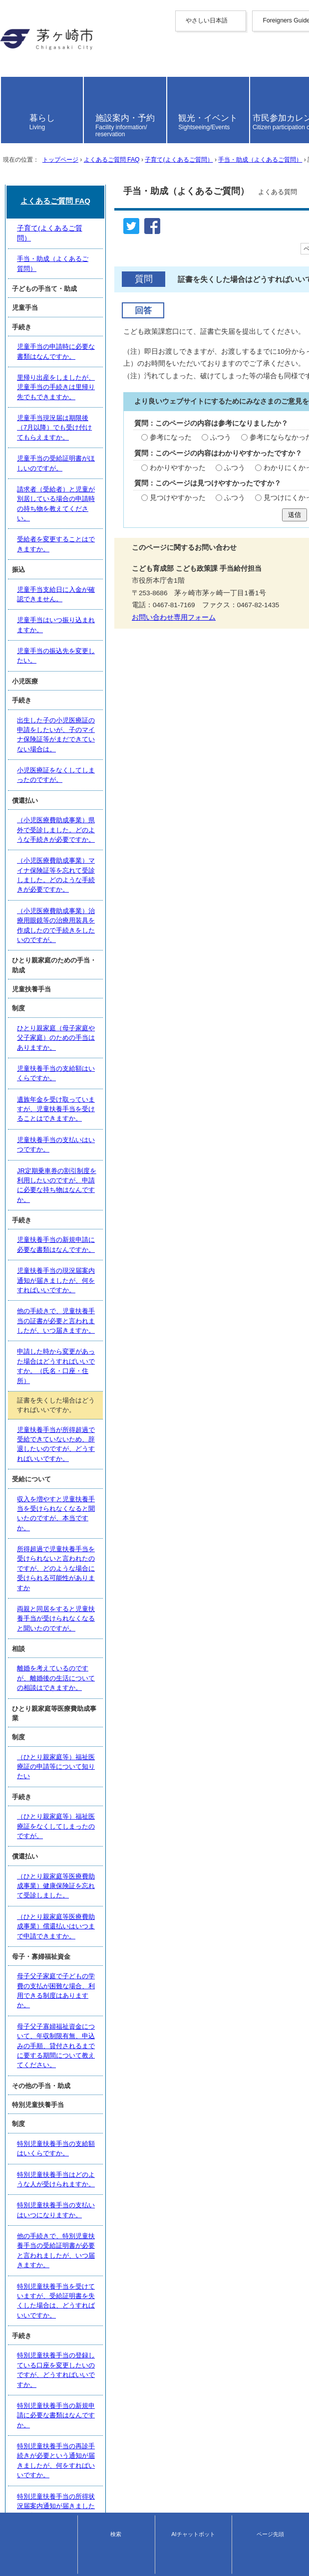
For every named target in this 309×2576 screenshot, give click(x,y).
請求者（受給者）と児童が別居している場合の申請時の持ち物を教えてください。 (136, 984)
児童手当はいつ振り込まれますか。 (68, 1069)
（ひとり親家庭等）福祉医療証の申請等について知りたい (100, 1796)
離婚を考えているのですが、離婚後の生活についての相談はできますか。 (123, 1736)
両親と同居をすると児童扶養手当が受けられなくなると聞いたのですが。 (123, 1694)
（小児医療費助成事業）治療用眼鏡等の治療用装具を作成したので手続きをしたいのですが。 (152, 1269)
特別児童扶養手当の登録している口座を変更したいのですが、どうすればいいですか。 (142, 2183)
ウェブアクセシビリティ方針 (45, 2477)
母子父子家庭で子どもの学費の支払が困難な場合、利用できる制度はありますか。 (136, 1942)
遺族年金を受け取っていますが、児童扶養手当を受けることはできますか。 (126, 1393)
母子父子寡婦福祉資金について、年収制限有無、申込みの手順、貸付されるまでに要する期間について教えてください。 (155, 1969)
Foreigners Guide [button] (26, 37)
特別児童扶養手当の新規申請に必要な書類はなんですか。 (100, 2205)
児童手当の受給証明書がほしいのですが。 (77, 961)
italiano (10, 94)
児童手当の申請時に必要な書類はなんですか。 (84, 895)
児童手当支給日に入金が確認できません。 (77, 1047)
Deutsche (14, 86)
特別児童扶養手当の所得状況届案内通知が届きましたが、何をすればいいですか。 (136, 2250)
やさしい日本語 (24, 28)
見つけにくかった (162, 605)
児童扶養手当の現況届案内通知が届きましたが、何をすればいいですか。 (123, 1501)
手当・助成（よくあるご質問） (260, 244)
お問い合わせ (18, 2564)
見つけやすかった (50, 605)
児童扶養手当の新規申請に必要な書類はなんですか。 (94, 1479)
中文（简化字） (24, 52)
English (11, 44)
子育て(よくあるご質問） (178, 244)
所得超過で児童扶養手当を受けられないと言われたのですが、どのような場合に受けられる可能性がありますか (155, 1667)
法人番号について (105, 2545)
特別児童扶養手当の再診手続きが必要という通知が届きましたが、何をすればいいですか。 (149, 2228)
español (12, 101)
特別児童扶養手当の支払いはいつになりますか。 (87, 2098)
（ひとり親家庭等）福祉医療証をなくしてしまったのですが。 (107, 1837)
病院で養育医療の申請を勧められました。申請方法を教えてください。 (120, 2345)
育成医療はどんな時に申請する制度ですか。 (81, 2386)
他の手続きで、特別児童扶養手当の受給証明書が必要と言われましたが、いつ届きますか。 (149, 2120)
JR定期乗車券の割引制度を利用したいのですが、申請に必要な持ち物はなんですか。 (140, 1437)
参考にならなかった (151, 528)
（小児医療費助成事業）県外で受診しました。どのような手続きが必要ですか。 (133, 1215)
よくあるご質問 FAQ (111, 244)
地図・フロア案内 (24, 2554)
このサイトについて (31, 2486)
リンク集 (14, 2495)
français (12, 79)
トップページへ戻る (31, 2450)
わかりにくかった (162, 567)
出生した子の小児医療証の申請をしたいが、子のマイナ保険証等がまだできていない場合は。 (152, 1152)
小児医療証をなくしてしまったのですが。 (77, 1174)
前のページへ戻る (28, 2441)
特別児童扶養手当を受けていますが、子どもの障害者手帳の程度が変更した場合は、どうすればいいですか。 (155, 2276)
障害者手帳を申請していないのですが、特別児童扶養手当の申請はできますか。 (133, 2304)
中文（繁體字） (24, 61)
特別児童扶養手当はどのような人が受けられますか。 (94, 2076)
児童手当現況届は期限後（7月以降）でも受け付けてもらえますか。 (115, 939)
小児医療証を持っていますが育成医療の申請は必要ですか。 (103, 2408)
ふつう (92, 528)
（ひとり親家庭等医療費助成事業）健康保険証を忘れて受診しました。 (120, 1878)
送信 (154, 626)
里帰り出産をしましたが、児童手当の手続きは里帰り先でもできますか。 (123, 918)
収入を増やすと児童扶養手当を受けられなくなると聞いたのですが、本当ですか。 (136, 1640)
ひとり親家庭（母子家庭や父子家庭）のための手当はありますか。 (113, 1349)
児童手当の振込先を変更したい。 (64, 1092)
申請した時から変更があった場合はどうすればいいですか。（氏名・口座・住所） (136, 1545)
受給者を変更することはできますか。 (71, 1006)
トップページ (60, 244)
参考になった (43, 528)
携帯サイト (17, 2459)
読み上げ (21, 131)
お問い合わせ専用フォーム (47, 728)
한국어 (10, 70)
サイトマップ (21, 2468)
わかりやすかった (50, 567)
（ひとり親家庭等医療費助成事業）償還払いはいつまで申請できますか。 (123, 1901)
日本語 (10, 117)
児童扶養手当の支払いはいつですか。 (71, 1415)
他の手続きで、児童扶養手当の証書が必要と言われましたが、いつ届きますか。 (133, 1523)
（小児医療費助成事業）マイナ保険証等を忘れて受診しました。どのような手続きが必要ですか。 (152, 1242)
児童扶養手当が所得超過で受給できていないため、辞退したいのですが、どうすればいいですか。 (152, 1594)
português (15, 109)
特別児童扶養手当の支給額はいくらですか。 (81, 2054)
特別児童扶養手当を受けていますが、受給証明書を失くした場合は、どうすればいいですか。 (152, 2142)
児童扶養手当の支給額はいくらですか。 (74, 1371)
